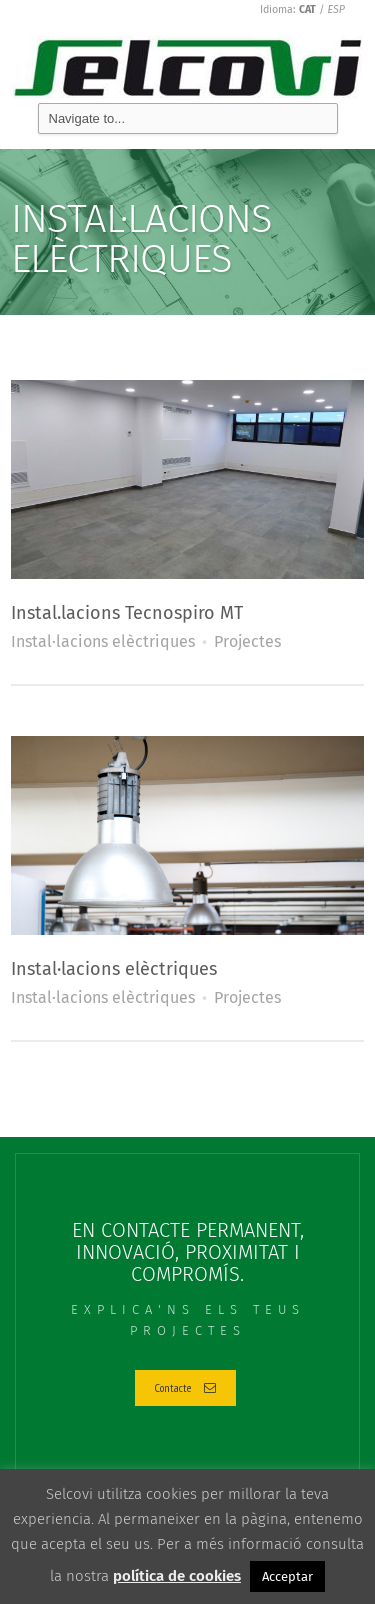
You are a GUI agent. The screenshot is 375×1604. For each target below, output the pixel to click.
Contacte (185, 1387)
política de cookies (177, 1576)
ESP (336, 9)
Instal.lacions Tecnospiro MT (127, 613)
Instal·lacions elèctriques (103, 641)
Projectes (247, 641)
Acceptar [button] (287, 1576)
